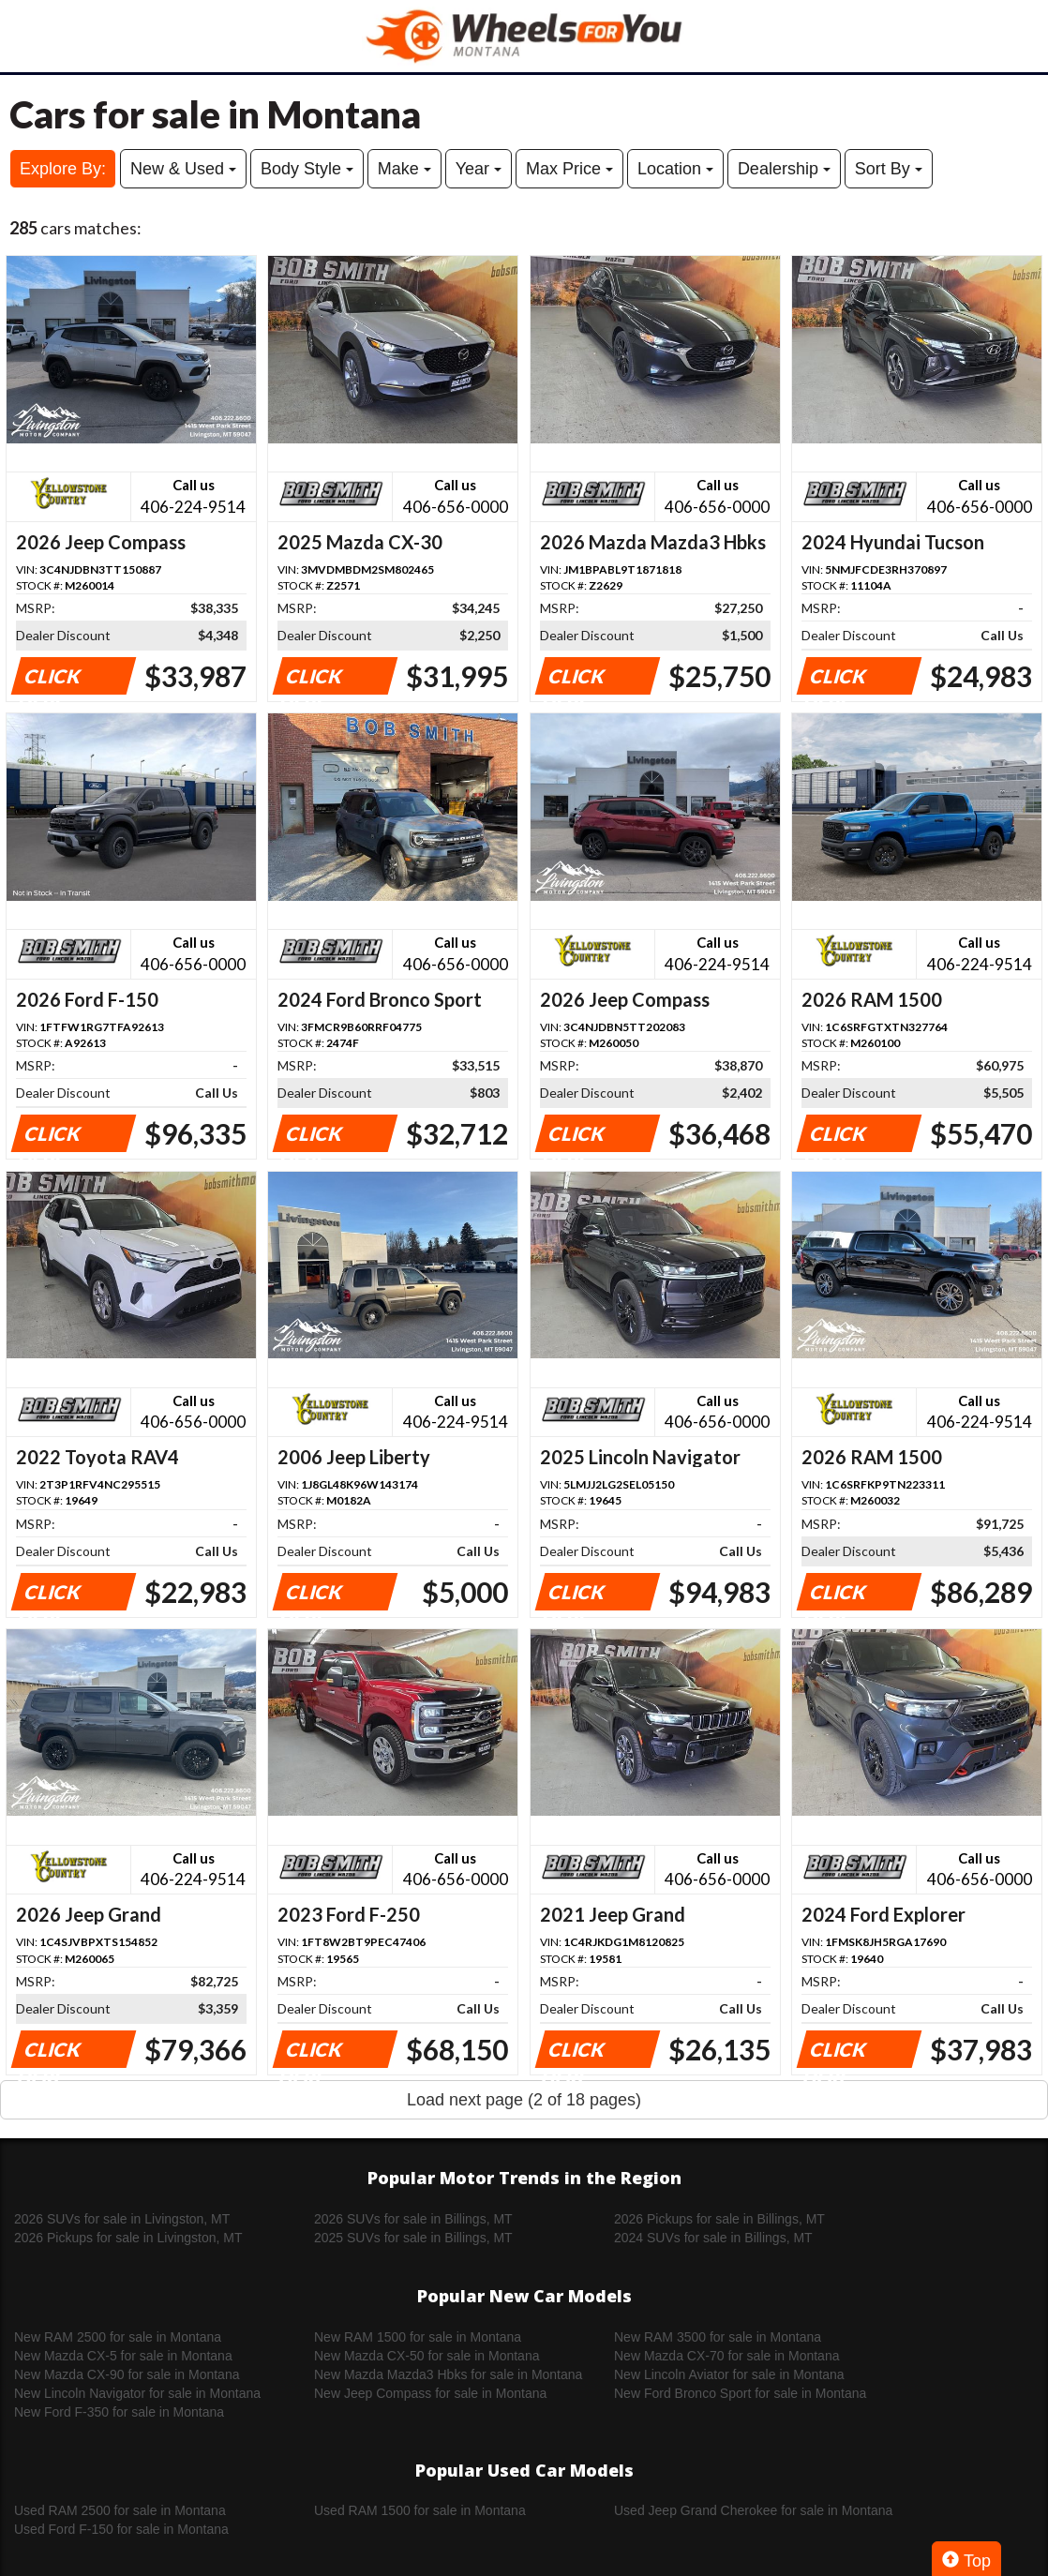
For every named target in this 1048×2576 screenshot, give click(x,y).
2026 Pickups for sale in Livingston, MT (128, 2237)
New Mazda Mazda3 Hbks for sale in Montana (448, 2374)
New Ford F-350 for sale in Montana (119, 2411)
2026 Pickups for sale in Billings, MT (719, 2218)
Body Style (307, 168)
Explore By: (63, 168)
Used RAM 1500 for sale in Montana (420, 2510)
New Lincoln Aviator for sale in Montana (729, 2374)
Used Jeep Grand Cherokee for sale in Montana (753, 2510)
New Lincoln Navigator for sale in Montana (137, 2393)
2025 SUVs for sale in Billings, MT (413, 2237)
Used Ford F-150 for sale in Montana (121, 2529)
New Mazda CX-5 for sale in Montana (123, 2355)
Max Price (569, 168)
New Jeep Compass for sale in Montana (430, 2393)
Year (479, 168)
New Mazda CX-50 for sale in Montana (426, 2355)
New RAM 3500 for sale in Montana (717, 2336)
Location (675, 168)
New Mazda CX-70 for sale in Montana (726, 2355)
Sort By (888, 168)
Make (404, 168)
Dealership (784, 168)
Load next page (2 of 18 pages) (524, 2099)
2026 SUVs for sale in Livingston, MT (122, 2218)
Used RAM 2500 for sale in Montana (120, 2510)
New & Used (183, 168)
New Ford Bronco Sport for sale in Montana (740, 2393)
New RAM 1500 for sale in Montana (417, 2336)
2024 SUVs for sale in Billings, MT (713, 2237)
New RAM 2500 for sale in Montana (117, 2336)
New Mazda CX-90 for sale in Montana (126, 2374)
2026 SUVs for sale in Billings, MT (413, 2218)
